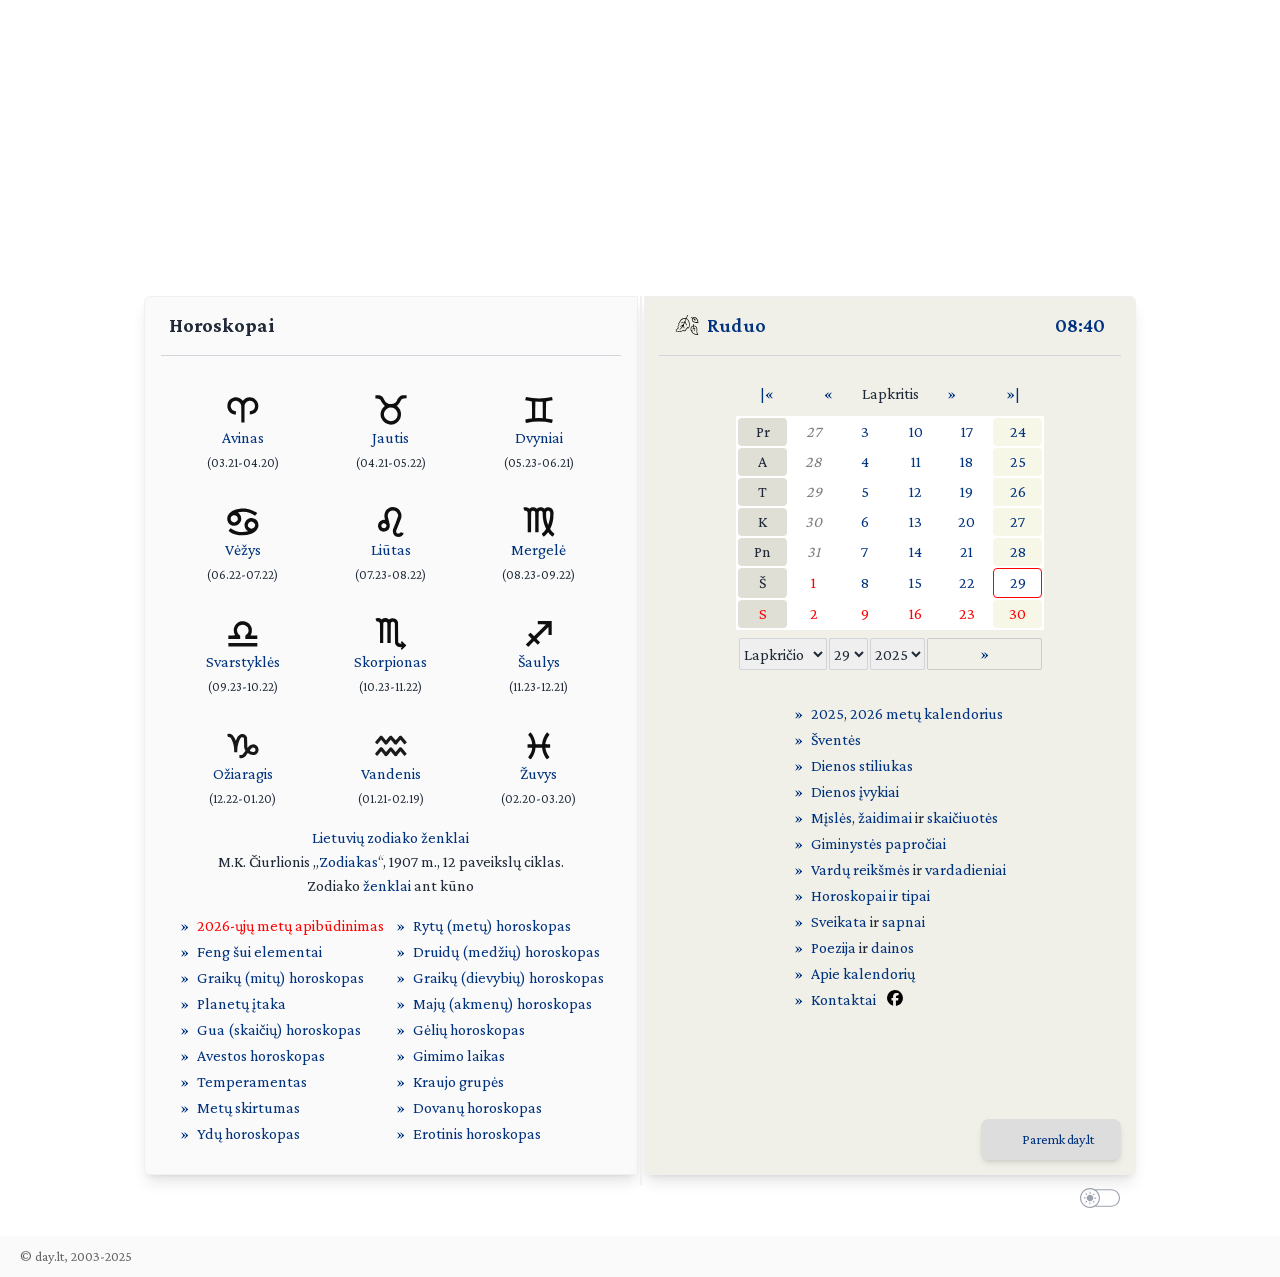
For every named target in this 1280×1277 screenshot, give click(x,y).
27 (813, 431)
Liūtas (391, 549)
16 (915, 613)
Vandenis (391, 773)
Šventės (836, 739)
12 (915, 491)
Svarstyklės (243, 661)
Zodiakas (348, 861)
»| (1013, 393)
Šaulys (539, 661)
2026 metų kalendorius (926, 713)
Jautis (390, 437)
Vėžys (243, 549)
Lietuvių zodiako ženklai (390, 837)
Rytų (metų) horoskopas (492, 925)
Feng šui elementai (259, 951)
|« (767, 393)
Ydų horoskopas (248, 1133)
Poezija (833, 947)
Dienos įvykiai (855, 791)
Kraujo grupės (458, 1081)
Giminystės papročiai (878, 843)
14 (915, 551)
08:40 (1080, 325)
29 (814, 491)
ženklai (387, 885)
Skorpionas (390, 661)
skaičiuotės (962, 817)
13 (915, 521)
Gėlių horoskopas (469, 1029)
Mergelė (538, 549)
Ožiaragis (243, 773)
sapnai (903, 921)
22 (967, 582)
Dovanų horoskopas (477, 1107)
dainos (892, 947)
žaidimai (885, 817)
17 (967, 431)
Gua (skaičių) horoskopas (279, 1029)
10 (916, 431)
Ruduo (736, 325)
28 (813, 461)
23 (967, 613)
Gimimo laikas (459, 1055)
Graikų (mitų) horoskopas (280, 977)
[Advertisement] (640, 140)
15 (915, 582)
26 (1018, 491)
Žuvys (538, 773)
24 (1018, 431)
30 (813, 521)
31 (813, 551)
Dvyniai (539, 437)
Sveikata (839, 921)
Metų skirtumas (248, 1107)
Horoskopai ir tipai (870, 895)
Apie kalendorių (863, 973)
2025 (827, 713)
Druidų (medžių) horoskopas (506, 951)
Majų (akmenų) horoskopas (502, 1003)
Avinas (243, 437)
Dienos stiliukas (862, 765)
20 (966, 521)
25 (1018, 461)
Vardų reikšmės (860, 869)
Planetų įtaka (241, 1003)
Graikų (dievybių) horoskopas (508, 977)
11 (916, 461)
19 (966, 491)
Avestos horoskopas (261, 1055)
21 (966, 551)
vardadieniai (965, 869)
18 (966, 461)
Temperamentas (252, 1081)
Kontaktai (843, 999)
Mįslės (831, 817)
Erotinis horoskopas (477, 1133)
